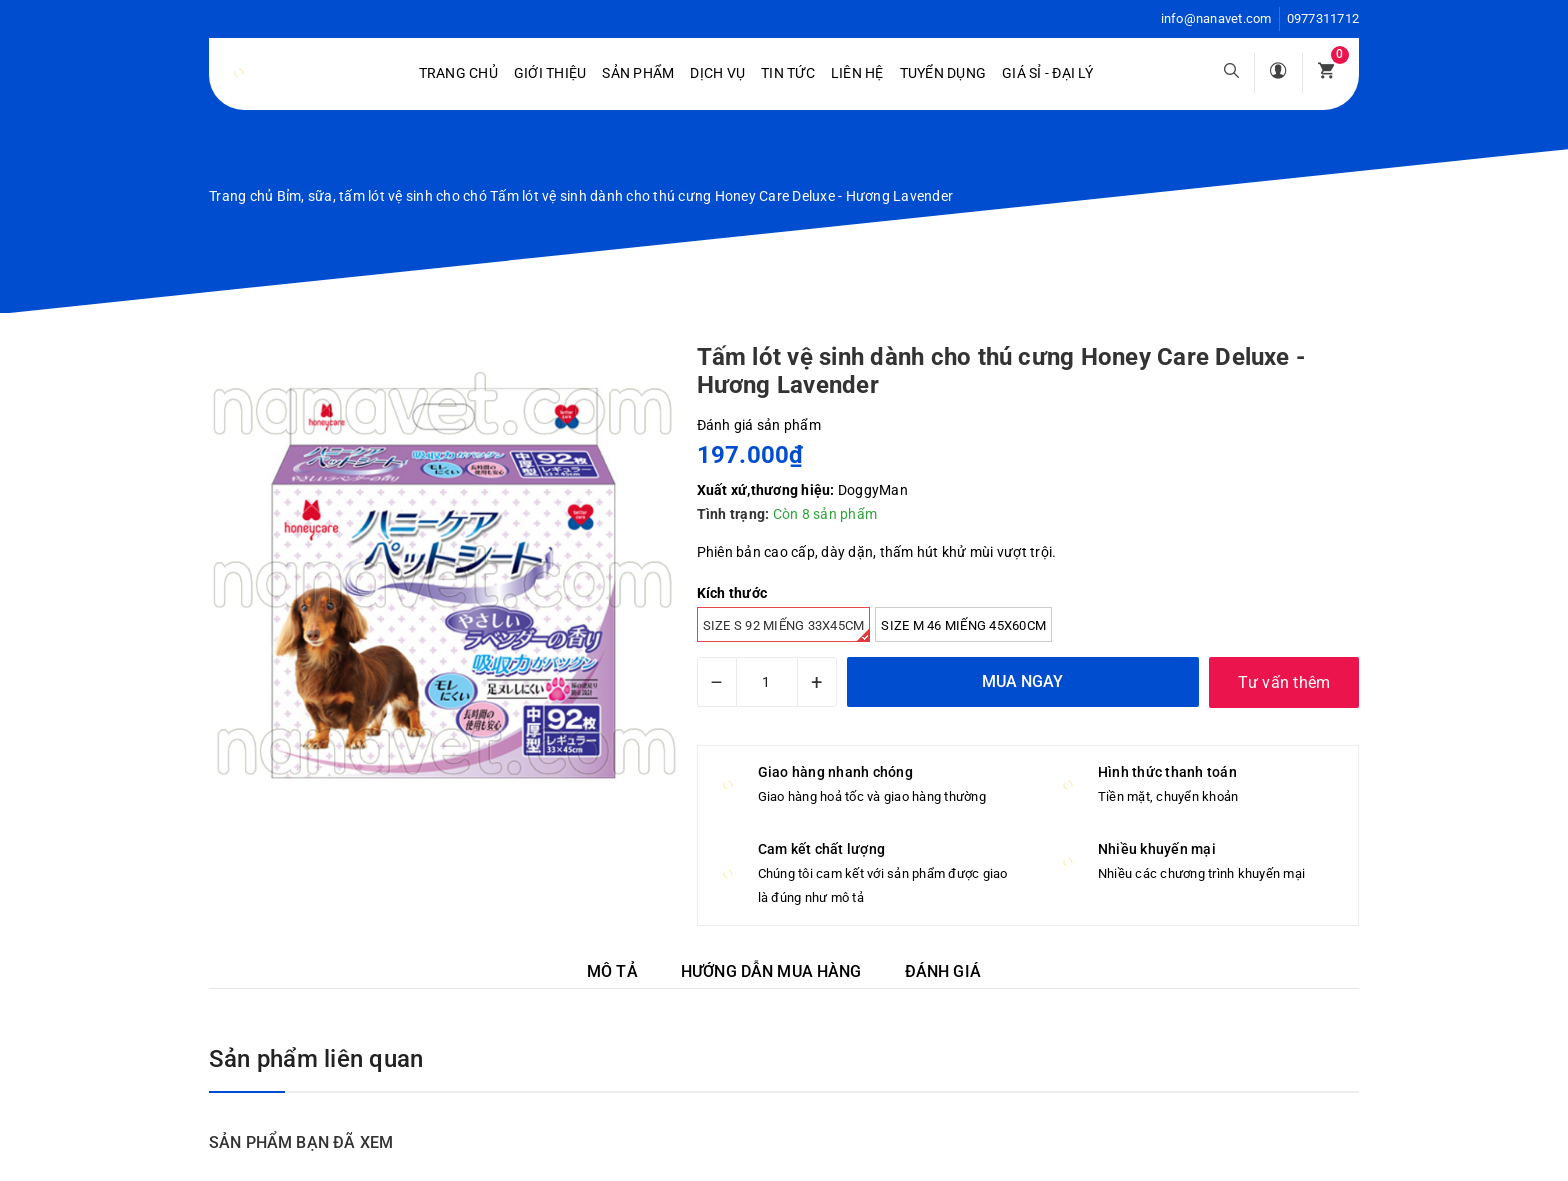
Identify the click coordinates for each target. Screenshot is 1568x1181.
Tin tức (788, 73)
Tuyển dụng (943, 73)
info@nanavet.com (1216, 18)
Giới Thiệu (550, 73)
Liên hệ (857, 73)
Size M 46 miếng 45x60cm (963, 625)
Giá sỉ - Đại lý (1047, 73)
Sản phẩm (638, 73)
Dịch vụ (717, 73)
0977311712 (1323, 18)
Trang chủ (458, 73)
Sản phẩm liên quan (316, 1059)
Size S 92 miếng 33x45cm (787, 630)
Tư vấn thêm (1284, 682)
